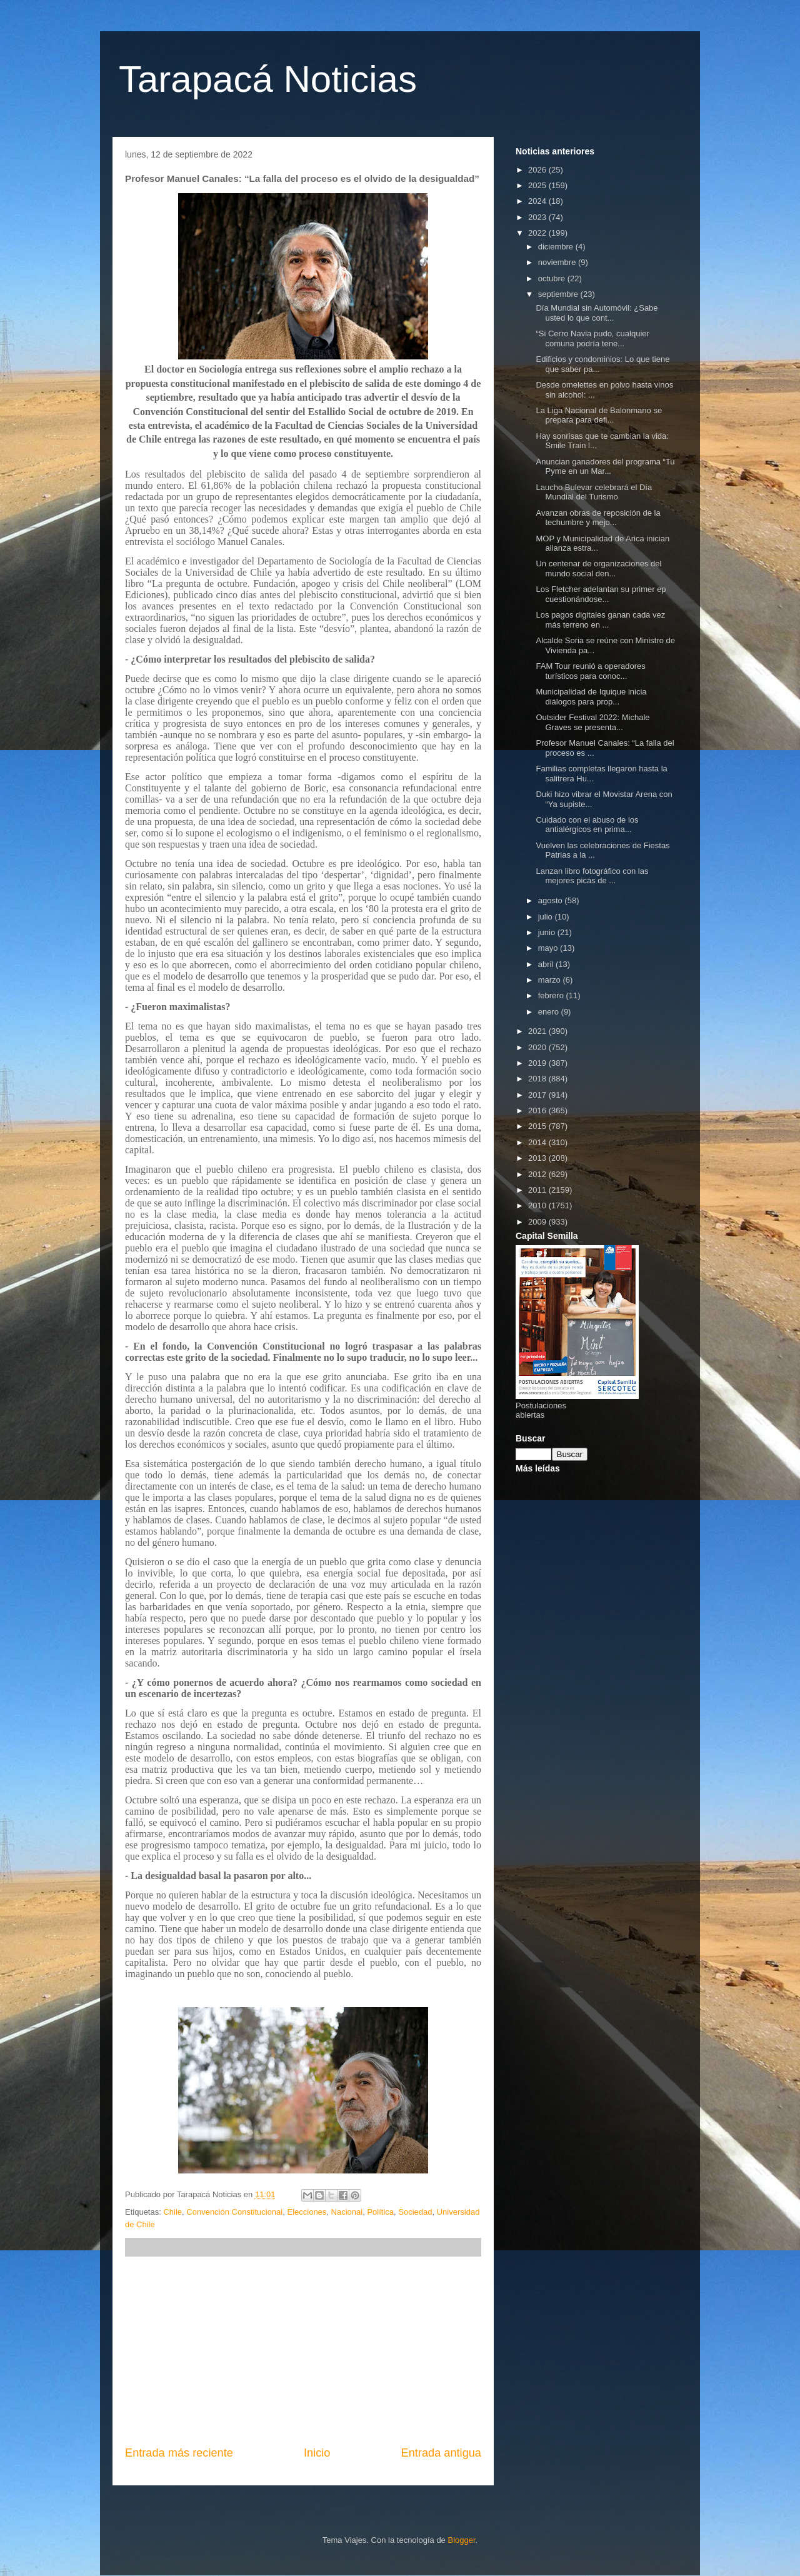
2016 (538, 1110)
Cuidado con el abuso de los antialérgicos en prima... (587, 824)
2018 (538, 1078)
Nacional (347, 2212)
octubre (553, 278)
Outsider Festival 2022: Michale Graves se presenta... (592, 722)
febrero (552, 995)
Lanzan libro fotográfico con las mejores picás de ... (592, 876)
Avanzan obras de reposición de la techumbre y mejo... (598, 518)
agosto (551, 900)
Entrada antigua (441, 2453)
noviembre (558, 262)
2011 (538, 1190)
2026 (538, 169)
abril (547, 964)
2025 (538, 185)
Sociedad (415, 2212)
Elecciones (306, 2212)
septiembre (559, 294)
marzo (550, 980)
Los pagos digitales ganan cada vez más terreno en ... (600, 619)
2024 (538, 201)
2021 (538, 1031)
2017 (538, 1095)
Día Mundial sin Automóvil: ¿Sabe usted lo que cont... (597, 313)
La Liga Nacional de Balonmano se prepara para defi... (599, 415)
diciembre (557, 246)
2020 (538, 1047)
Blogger (461, 2540)
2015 (538, 1126)
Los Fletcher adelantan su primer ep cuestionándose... (601, 594)
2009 (538, 1221)
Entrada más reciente (179, 2453)
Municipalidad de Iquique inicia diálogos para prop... (591, 696)
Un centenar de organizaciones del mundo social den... (598, 568)
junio (548, 932)
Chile (172, 2212)
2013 (538, 1158)
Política (380, 2212)
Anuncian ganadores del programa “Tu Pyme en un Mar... (605, 466)
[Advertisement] (303, 2351)
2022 (538, 233)
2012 (538, 1174)
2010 (538, 1205)
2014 (538, 1142)
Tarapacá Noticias (268, 79)
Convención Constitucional (234, 2212)
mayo (549, 948)
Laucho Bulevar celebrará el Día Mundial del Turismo (594, 492)
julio (546, 916)
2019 (538, 1063)
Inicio (317, 2453)
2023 (538, 217)
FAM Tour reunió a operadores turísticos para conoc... (590, 671)
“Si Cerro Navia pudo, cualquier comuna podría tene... (592, 338)
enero (549, 1011)
